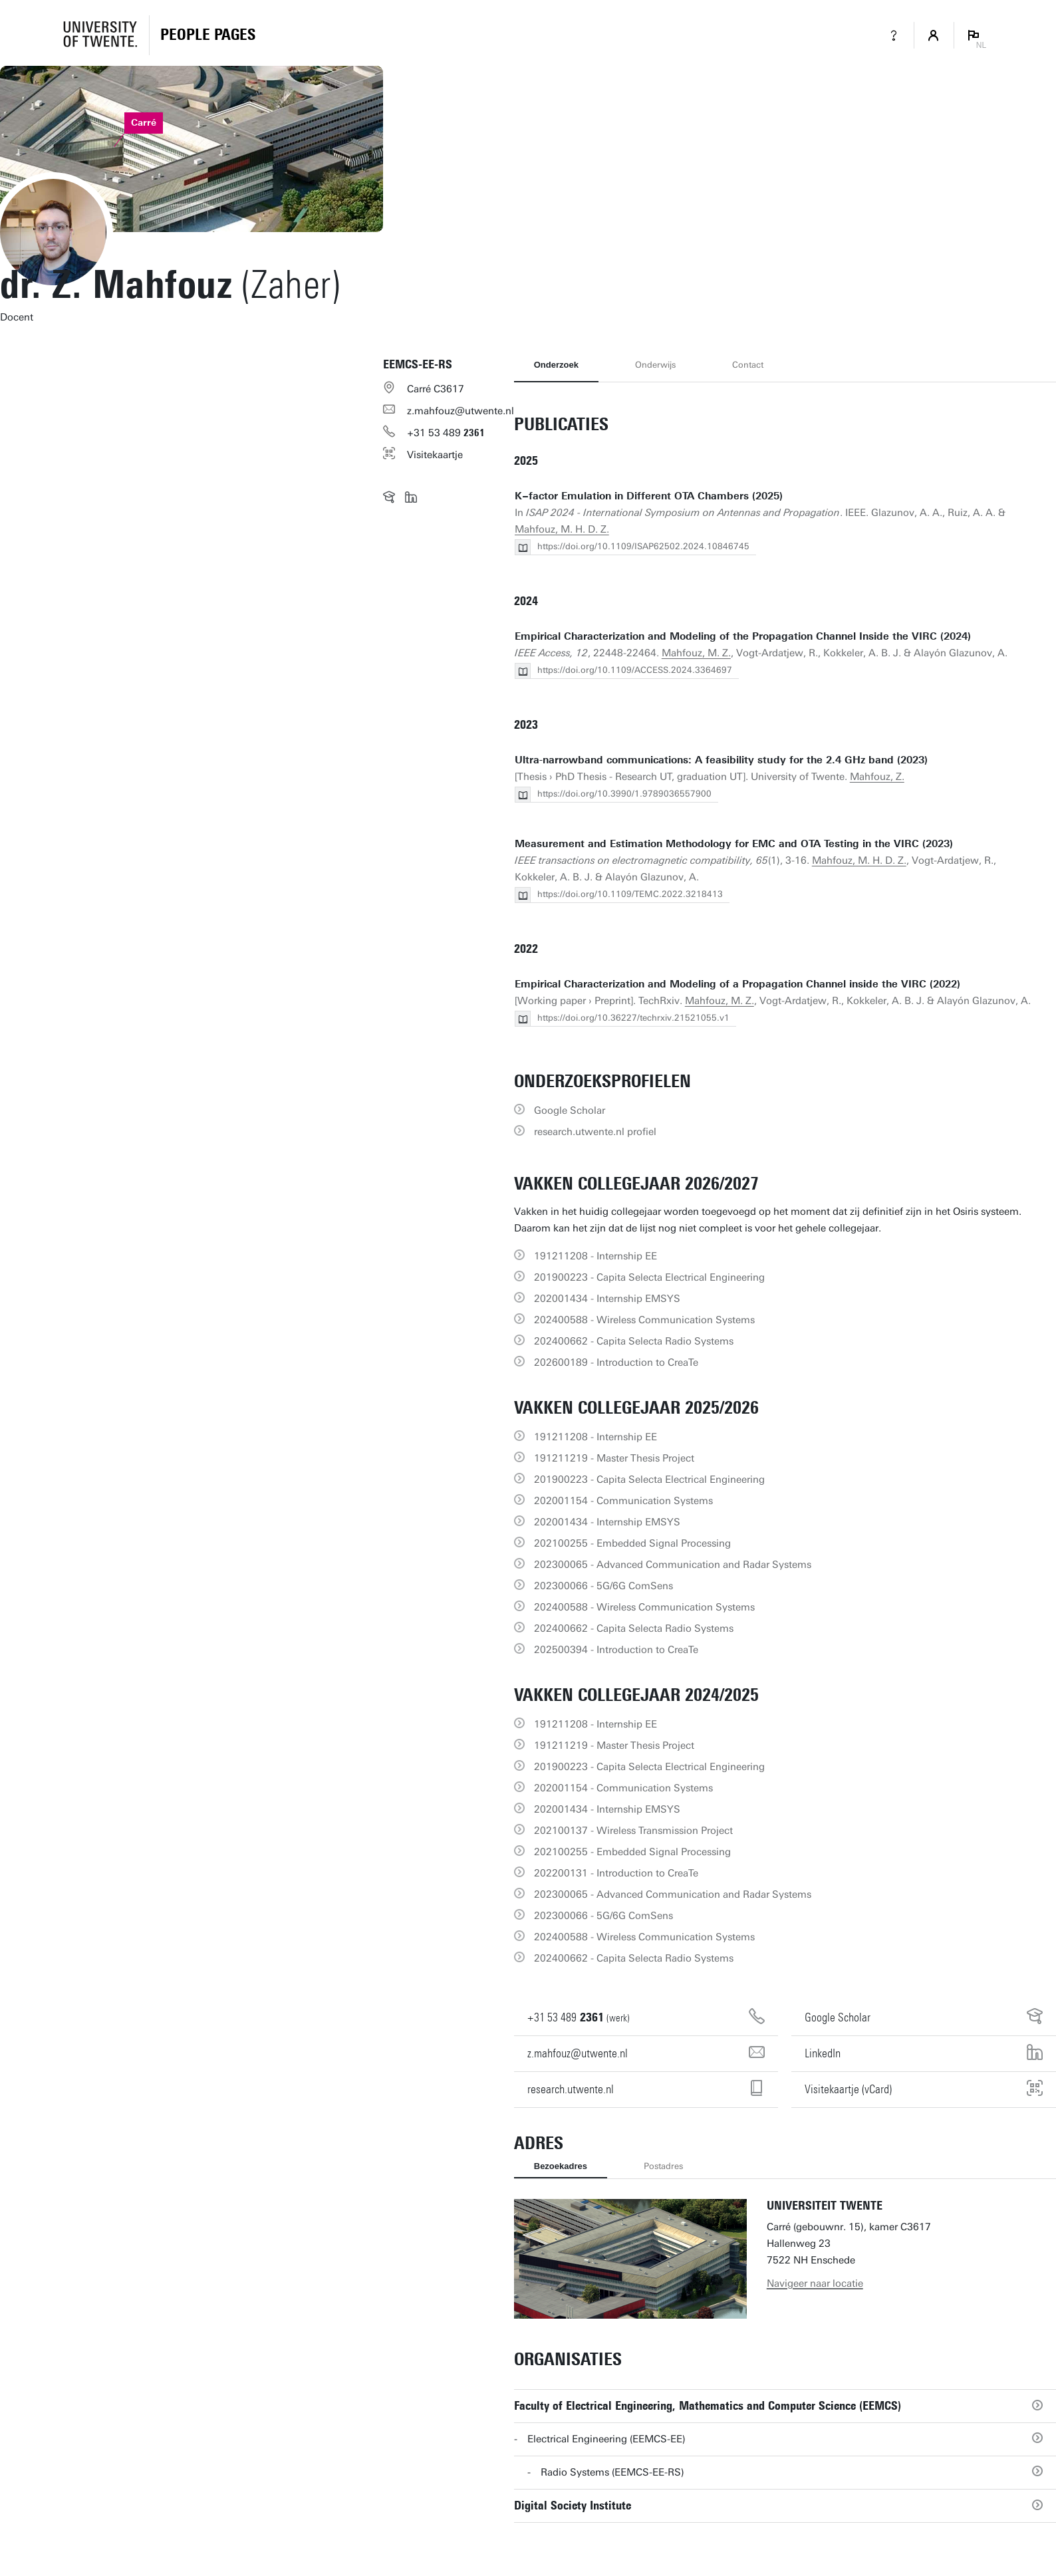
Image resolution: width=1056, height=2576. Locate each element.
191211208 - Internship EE (595, 1256)
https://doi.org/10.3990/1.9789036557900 (624, 794)
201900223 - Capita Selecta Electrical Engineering (649, 1277)
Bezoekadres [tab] (560, 2166)
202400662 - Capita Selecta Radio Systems (633, 1341)
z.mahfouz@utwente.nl (460, 411)
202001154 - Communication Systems (623, 1501)
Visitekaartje (435, 455)
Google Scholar (569, 1110)
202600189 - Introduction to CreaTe (616, 1362)
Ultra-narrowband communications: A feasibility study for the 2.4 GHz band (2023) (721, 760)
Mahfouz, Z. (877, 777)
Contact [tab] (747, 365)
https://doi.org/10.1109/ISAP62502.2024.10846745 (643, 546)
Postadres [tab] (663, 2166)
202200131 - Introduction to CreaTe (616, 1873)
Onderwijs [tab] (655, 365)
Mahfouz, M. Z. (696, 653)
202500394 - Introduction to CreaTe (616, 1650)
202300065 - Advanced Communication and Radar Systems (672, 1565)
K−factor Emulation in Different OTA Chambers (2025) (649, 496)
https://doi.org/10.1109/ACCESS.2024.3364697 (634, 670)
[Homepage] (207, 35)
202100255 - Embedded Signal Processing (632, 1543)
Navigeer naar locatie (815, 2283)
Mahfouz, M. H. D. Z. (562, 529)
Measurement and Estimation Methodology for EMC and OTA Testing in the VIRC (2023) (734, 844)
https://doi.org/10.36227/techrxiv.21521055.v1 (633, 1018)
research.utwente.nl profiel (595, 1132)
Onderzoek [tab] (556, 365)
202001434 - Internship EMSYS (607, 1299)
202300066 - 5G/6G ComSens (603, 1586)
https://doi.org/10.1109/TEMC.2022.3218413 (630, 894)
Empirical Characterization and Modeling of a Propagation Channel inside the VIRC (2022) (737, 984)
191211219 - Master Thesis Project (614, 1458)
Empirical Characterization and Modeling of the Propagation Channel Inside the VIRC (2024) (743, 636)
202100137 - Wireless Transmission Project (633, 1831)
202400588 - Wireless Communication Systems (644, 1320)
